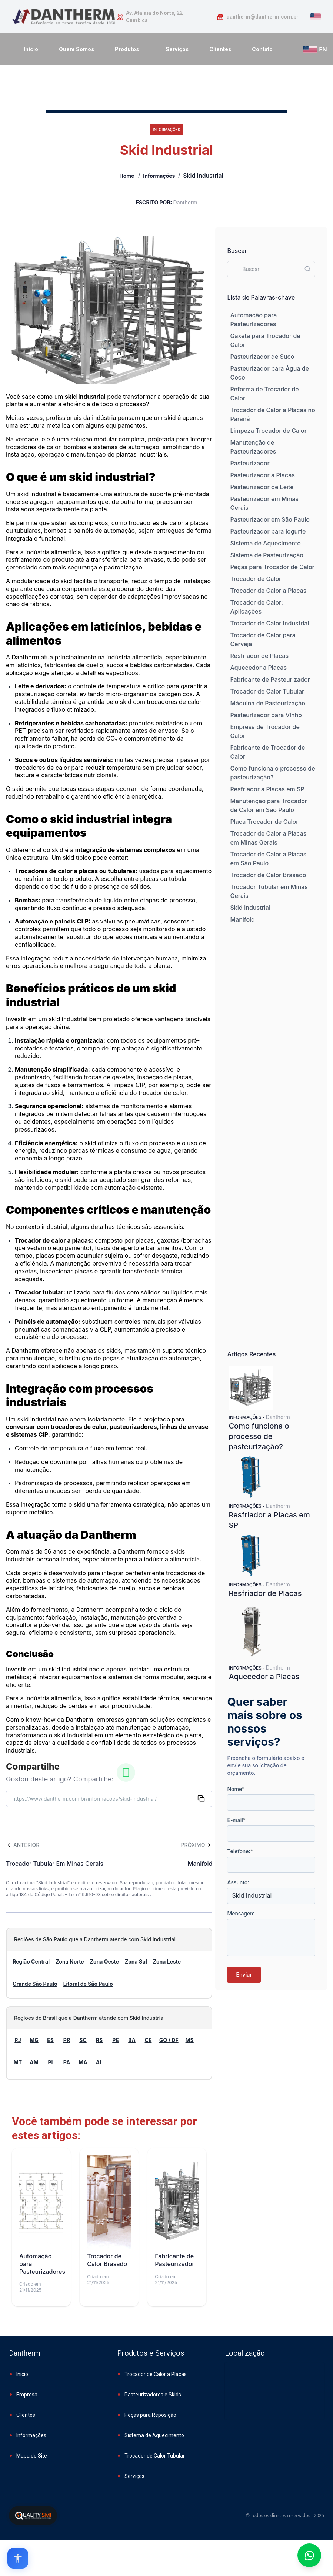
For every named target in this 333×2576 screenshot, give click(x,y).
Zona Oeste (104, 1961)
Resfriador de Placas (259, 655)
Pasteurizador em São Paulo (269, 519)
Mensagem (240, 1913)
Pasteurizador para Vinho (266, 715)
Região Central (31, 1961)
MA (83, 2062)
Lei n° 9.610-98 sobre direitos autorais (109, 1894)
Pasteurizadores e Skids (152, 2395)
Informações (159, 176)
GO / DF (169, 2040)
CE (148, 2040)
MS (190, 2040)
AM (34, 2062)
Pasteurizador (249, 463)
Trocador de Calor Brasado (268, 875)
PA (66, 2062)
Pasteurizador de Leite (261, 487)
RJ (17, 2040)
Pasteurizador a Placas (262, 475)
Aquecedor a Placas (258, 667)
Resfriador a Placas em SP (267, 789)
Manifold (242, 919)
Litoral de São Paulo (88, 1984)
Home (126, 176)
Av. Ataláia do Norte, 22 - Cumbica (156, 16)
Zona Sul (136, 1961)
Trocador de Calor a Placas (268, 590)
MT (18, 2062)
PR (66, 2040)
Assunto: (238, 1882)
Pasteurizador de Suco (262, 356)
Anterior (22, 1845)
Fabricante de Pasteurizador (270, 679)
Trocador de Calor (255, 578)
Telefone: (240, 1851)
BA (132, 2040)
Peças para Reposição (150, 2415)
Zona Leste (167, 1961)
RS (99, 2040)
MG (34, 2040)
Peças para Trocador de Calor (272, 567)
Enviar (244, 1974)
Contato (262, 49)
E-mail (236, 1820)
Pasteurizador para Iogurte (268, 531)
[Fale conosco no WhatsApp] (309, 2555)
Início (31, 49)
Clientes (220, 49)
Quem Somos (76, 49)
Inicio (22, 2374)
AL (99, 2062)
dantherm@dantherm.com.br (262, 17)
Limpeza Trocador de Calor (268, 430)
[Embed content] (274, 2395)
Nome (235, 1789)
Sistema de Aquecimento (265, 543)
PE (115, 2040)
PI (50, 2062)
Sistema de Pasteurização (266, 555)
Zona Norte (70, 1961)
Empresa (26, 2395)
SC (83, 2040)
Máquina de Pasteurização (267, 703)
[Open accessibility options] (17, 2558)
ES (50, 2040)
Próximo (197, 1845)
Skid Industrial (250, 907)
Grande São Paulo (35, 1984)
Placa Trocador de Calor (264, 821)
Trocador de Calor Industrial (269, 623)
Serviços (177, 49)
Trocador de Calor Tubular (267, 691)
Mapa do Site (31, 2456)
